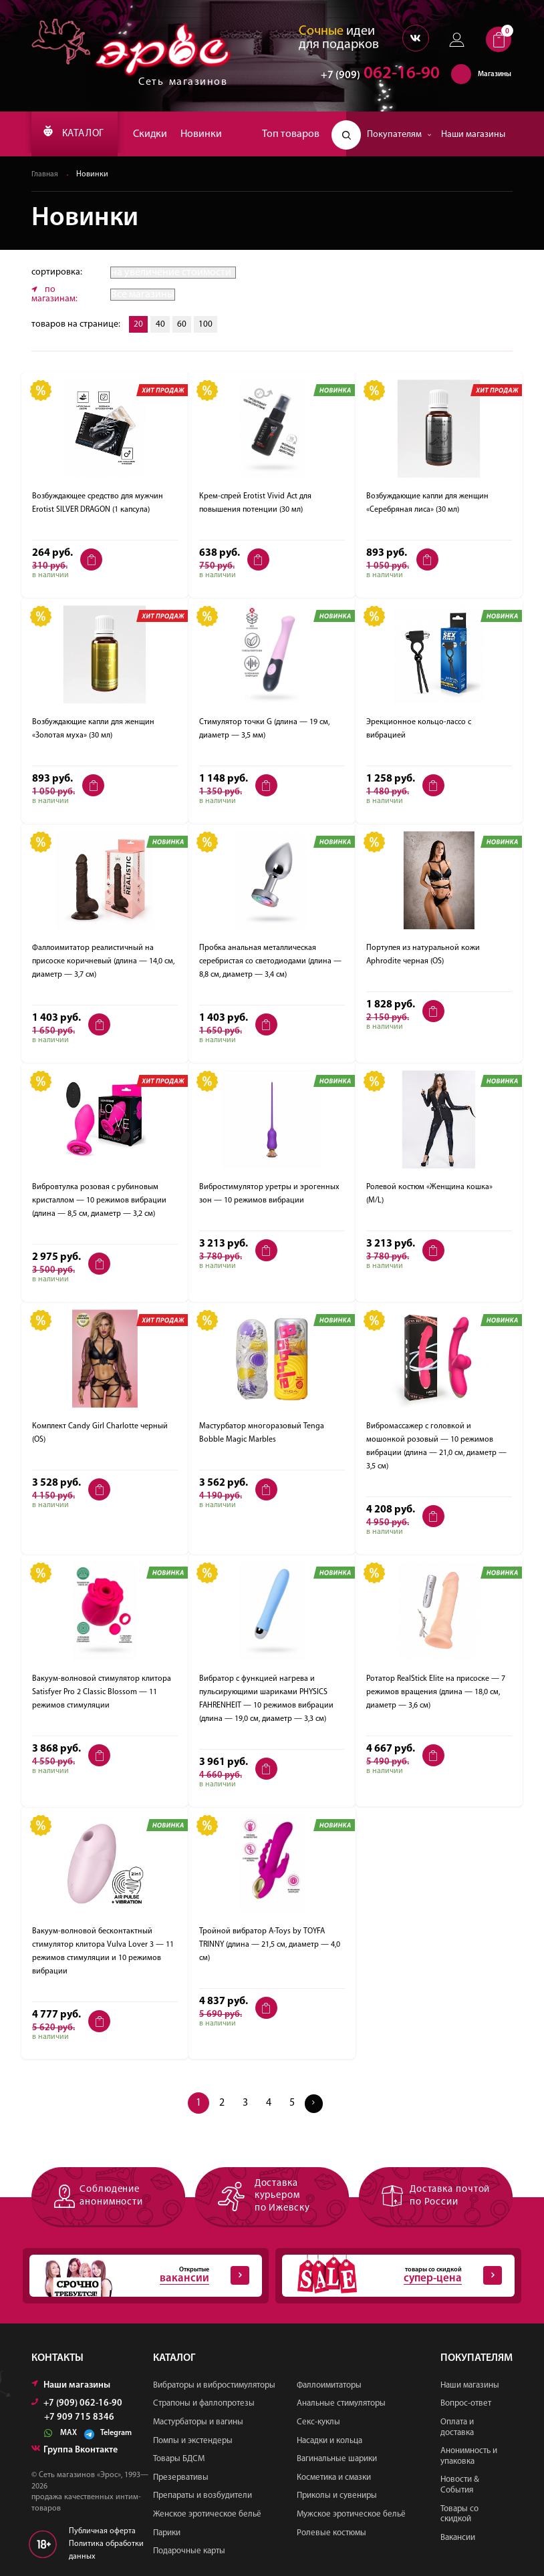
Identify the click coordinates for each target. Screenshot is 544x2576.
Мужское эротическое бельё (351, 2514)
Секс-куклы (318, 2422)
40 (161, 325)
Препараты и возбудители (202, 2496)
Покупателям (399, 135)
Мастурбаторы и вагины (198, 2422)
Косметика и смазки (334, 2477)
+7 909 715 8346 (79, 2417)
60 (184, 325)
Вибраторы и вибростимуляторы (214, 2385)
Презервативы (181, 2477)
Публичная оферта (102, 2531)
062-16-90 (374, 76)
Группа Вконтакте (74, 2450)
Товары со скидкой (459, 2514)
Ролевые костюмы (331, 2533)
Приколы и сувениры (337, 2496)
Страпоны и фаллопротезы (204, 2404)
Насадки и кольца (329, 2440)
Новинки (211, 134)
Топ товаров (290, 134)
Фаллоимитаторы (329, 2385)
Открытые (139, 2276)
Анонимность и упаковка (468, 2456)
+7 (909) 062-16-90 (76, 2403)
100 (209, 325)
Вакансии (457, 2537)
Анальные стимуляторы (341, 2404)
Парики (166, 2533)
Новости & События (459, 2485)
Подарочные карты (189, 2551)
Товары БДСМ (179, 2458)
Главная (45, 175)
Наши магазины (473, 135)
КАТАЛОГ (79, 134)
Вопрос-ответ (465, 2404)
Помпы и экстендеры (193, 2440)
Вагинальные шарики (337, 2458)
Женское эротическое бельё (207, 2514)
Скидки (160, 134)
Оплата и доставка (457, 2427)
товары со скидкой (391, 2276)
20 (139, 325)
